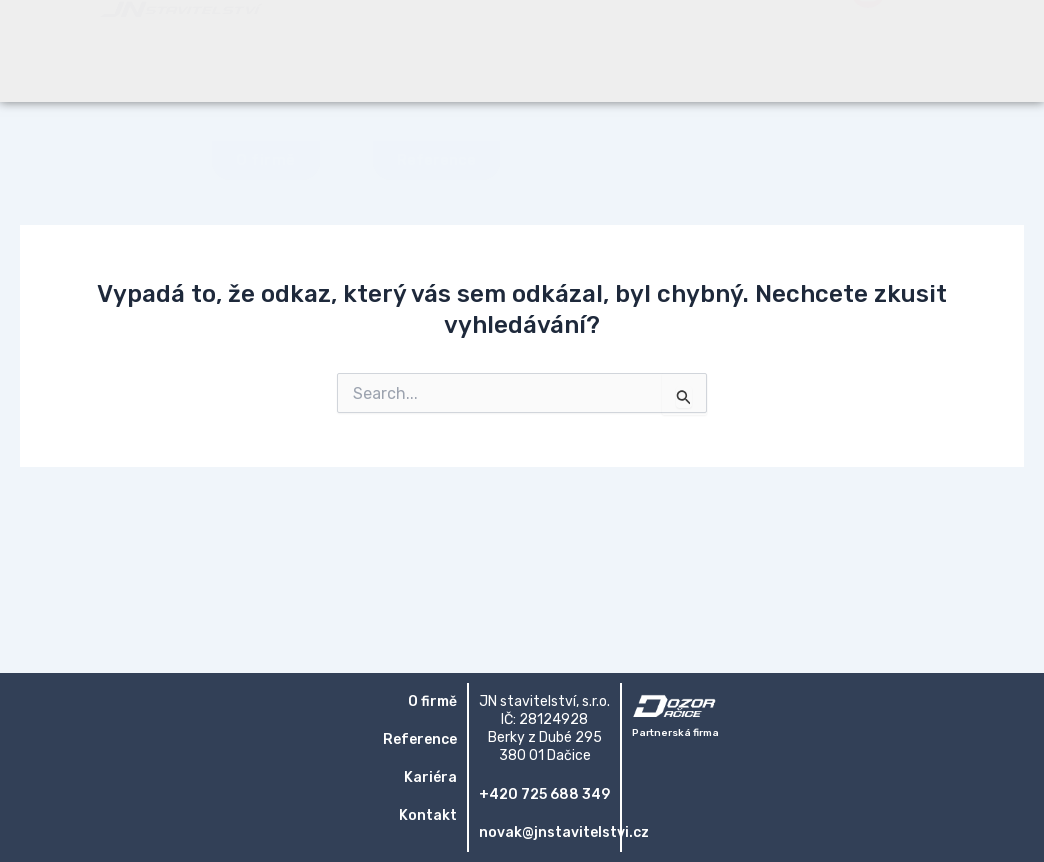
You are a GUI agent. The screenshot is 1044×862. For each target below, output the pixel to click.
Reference (420, 739)
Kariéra (430, 777)
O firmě (432, 701)
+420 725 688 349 (544, 794)
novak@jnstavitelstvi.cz (564, 832)
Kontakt (428, 815)
